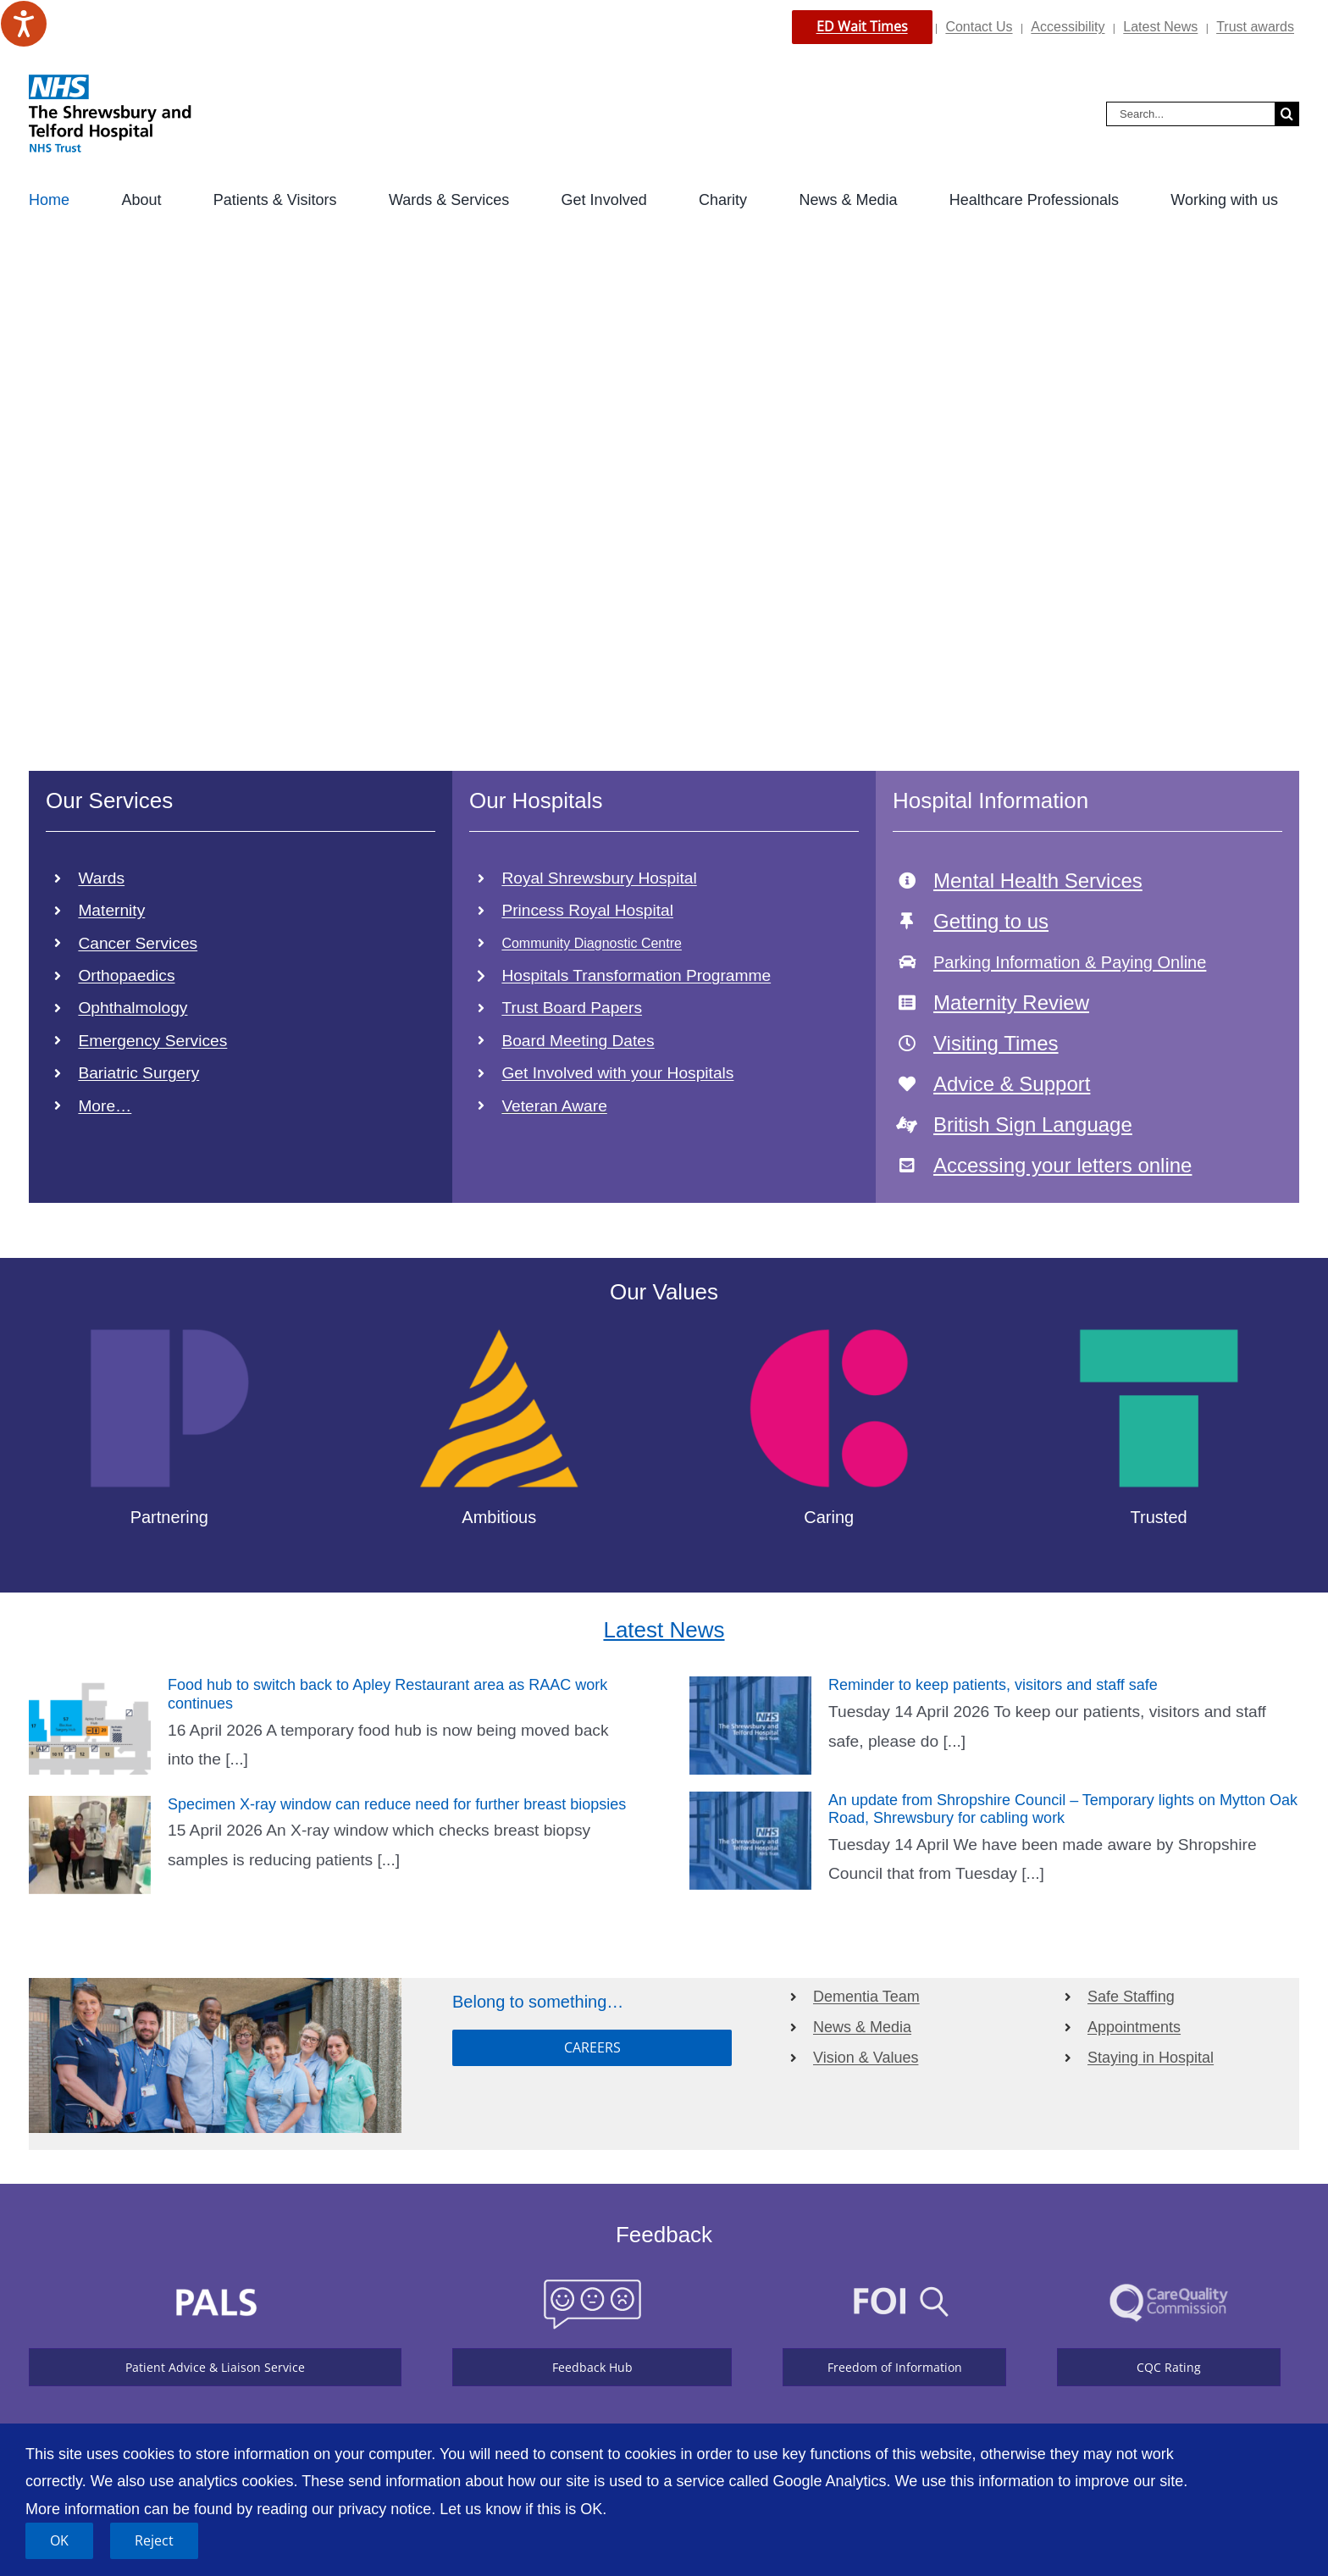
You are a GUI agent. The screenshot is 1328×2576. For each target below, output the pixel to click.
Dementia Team (866, 1996)
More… (104, 1106)
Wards (101, 878)
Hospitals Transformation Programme (636, 975)
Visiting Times (996, 1043)
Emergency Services (152, 1041)
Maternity (111, 910)
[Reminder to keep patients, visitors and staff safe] (750, 1725)
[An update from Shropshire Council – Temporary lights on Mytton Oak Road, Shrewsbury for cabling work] (750, 1841)
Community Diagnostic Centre (591, 943)
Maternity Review (1011, 1002)
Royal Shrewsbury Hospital (598, 878)
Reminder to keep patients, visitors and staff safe (993, 1684)
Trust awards (1255, 26)
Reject (154, 2540)
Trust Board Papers (571, 1008)
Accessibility (1067, 26)
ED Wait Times (862, 26)
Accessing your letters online (1062, 1165)
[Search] (1287, 114)
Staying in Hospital (1150, 2057)
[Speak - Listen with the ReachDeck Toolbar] (24, 24)
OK (59, 2540)
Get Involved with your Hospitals (617, 1073)
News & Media (862, 2027)
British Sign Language (1032, 1124)
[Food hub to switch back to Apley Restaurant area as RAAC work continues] (90, 1725)
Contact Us (978, 26)
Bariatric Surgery (138, 1073)
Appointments (1134, 2027)
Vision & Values (865, 2057)
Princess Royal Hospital (587, 910)
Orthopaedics (126, 975)
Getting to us (991, 921)
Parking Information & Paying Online (1069, 962)
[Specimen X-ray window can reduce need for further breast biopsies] (90, 1845)
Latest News (1160, 26)
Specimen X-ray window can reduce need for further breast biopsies (397, 1804)
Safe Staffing (1131, 1996)
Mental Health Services (1038, 880)
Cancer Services (137, 943)
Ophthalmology (132, 1008)
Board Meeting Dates (577, 1041)
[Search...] (1190, 114)
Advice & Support (1011, 1083)
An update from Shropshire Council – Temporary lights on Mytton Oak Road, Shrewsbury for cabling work (1063, 1809)
